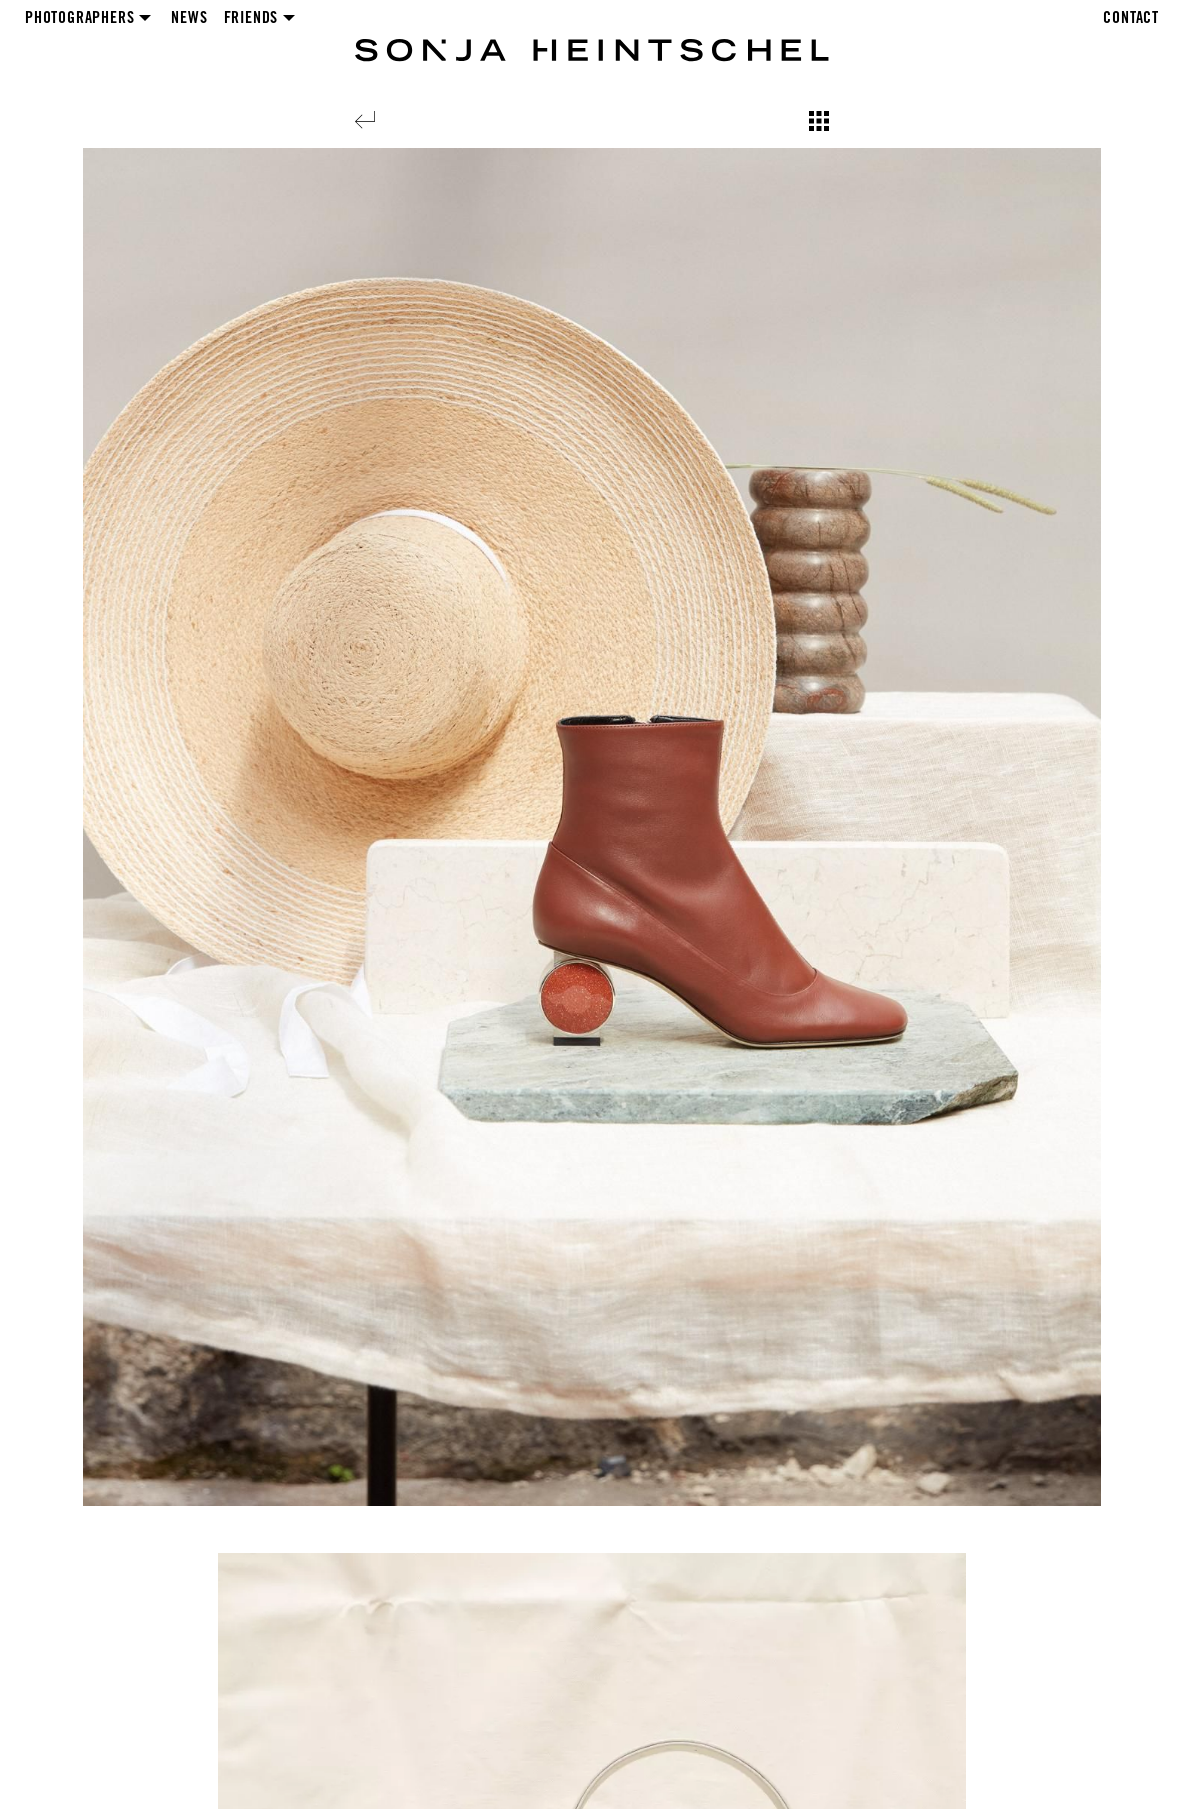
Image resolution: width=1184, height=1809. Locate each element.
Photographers (79, 19)
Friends (251, 19)
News (189, 19)
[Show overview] (819, 121)
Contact (1131, 19)
